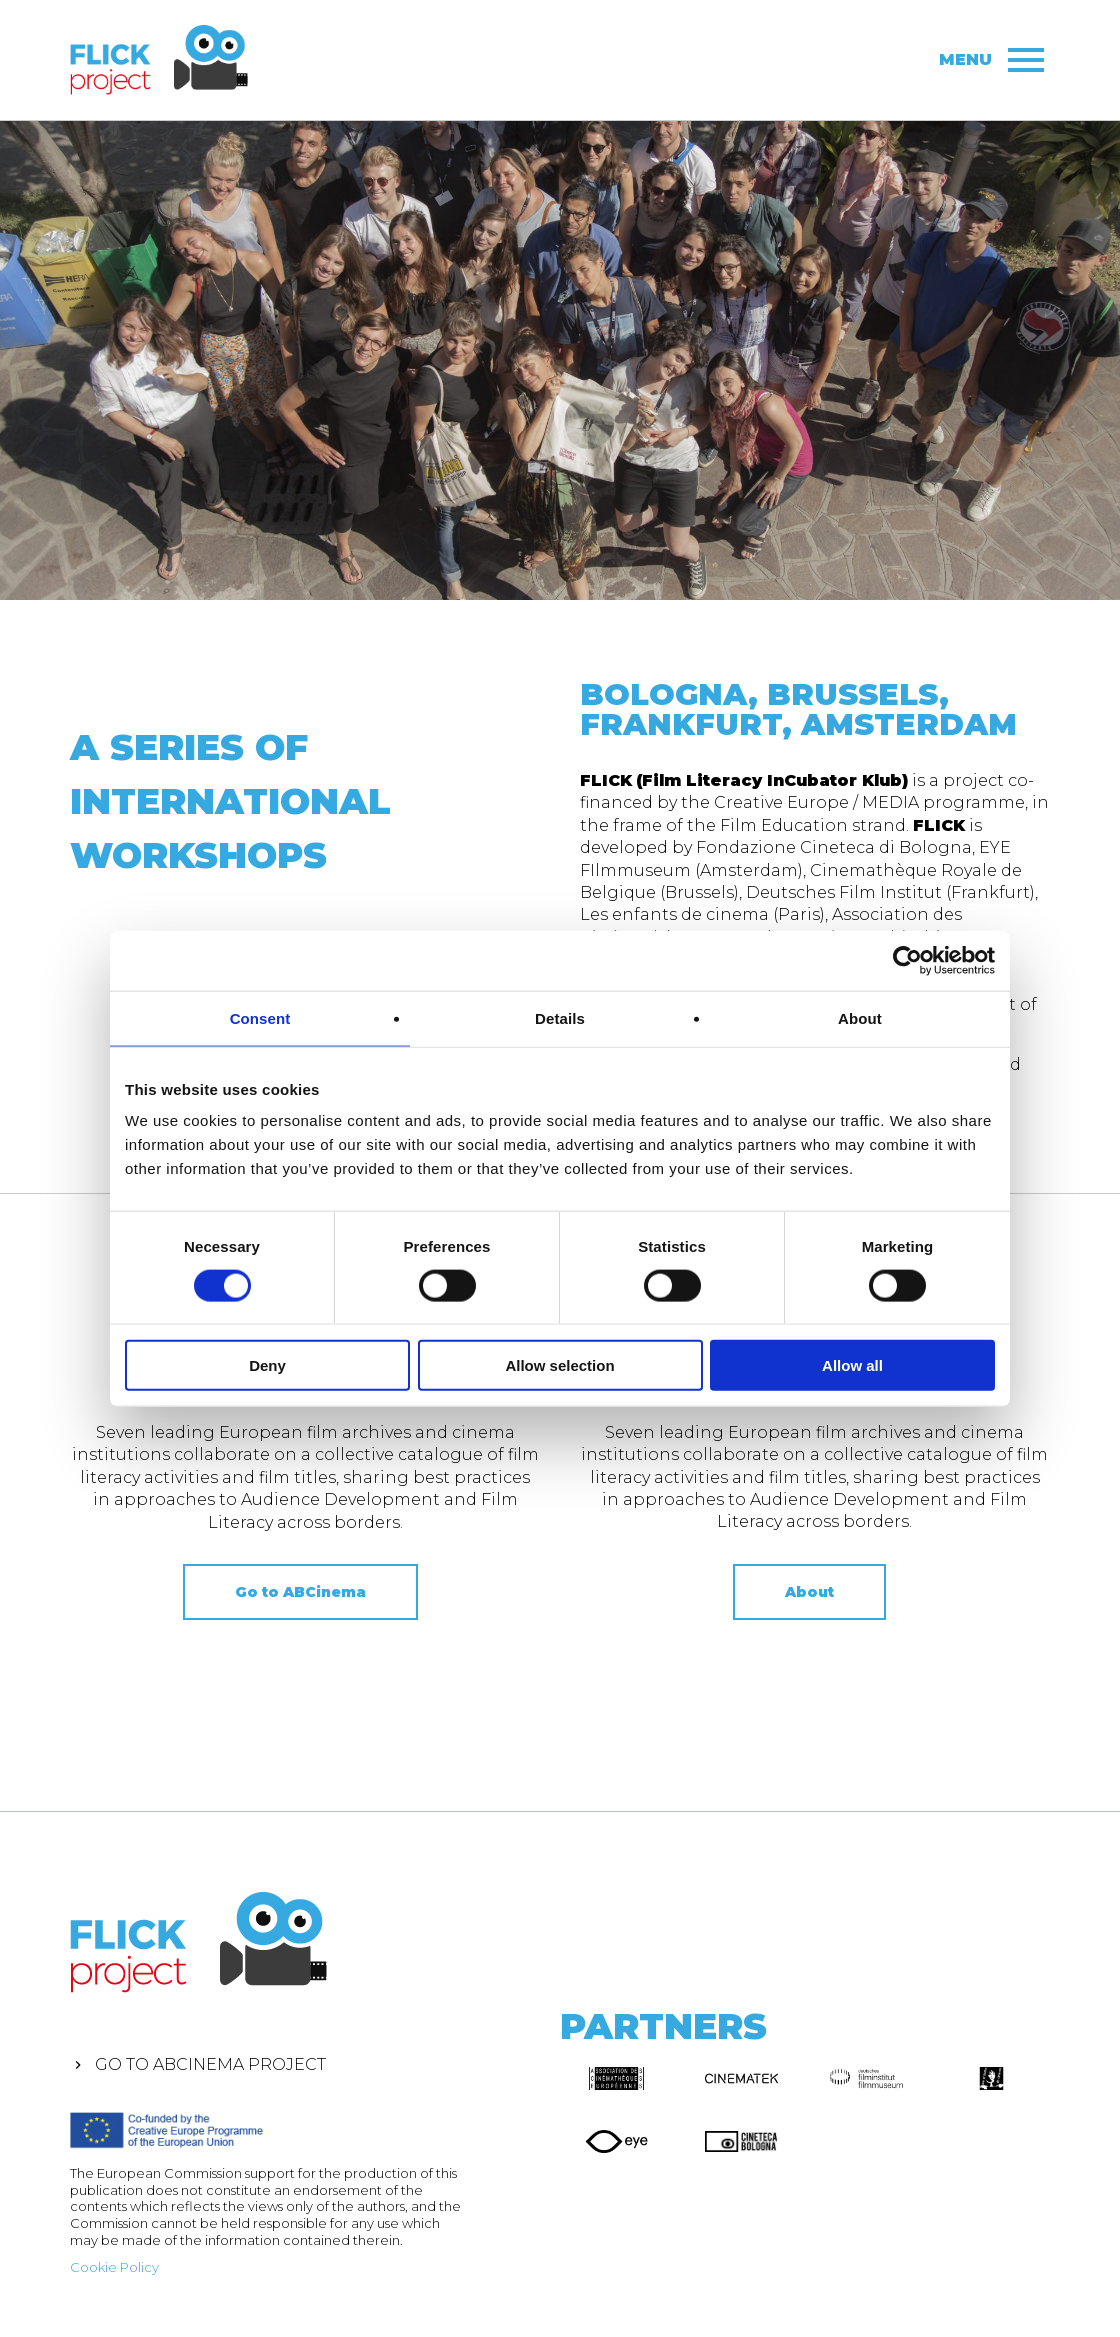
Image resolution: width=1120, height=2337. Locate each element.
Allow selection (559, 1365)
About (809, 1592)
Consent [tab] (260, 1017)
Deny (267, 1365)
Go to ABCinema (300, 1592)
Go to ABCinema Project (210, 2064)
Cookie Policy (114, 2267)
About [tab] (860, 1017)
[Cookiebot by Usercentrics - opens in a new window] (907, 960)
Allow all (852, 1365)
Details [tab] (560, 1017)
